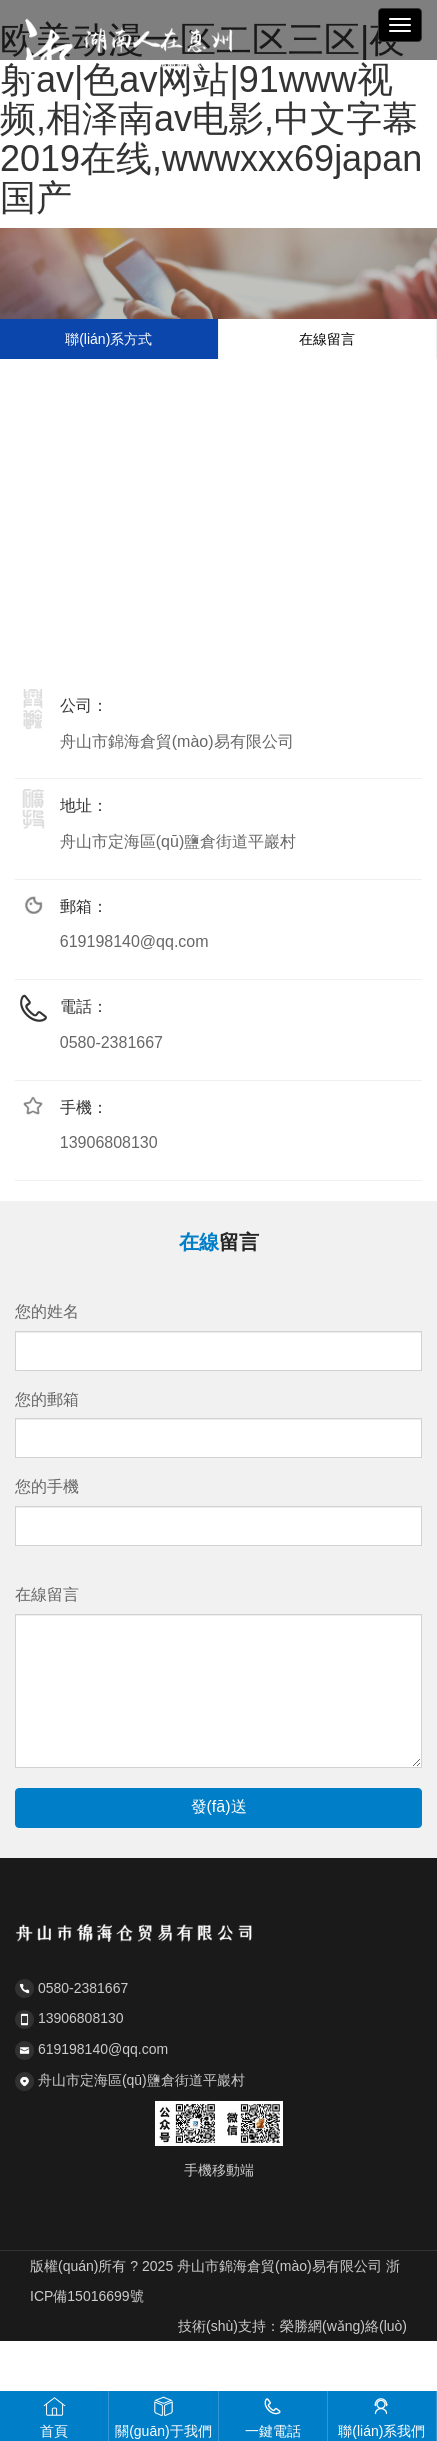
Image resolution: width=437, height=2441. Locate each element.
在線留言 (327, 339)
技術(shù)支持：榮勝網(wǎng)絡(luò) (292, 2326)
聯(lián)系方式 (108, 339)
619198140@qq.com (134, 941)
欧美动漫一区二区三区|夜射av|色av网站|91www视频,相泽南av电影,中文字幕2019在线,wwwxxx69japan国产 (211, 118)
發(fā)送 (219, 1806)
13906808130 (109, 1142)
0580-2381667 (111, 1042)
